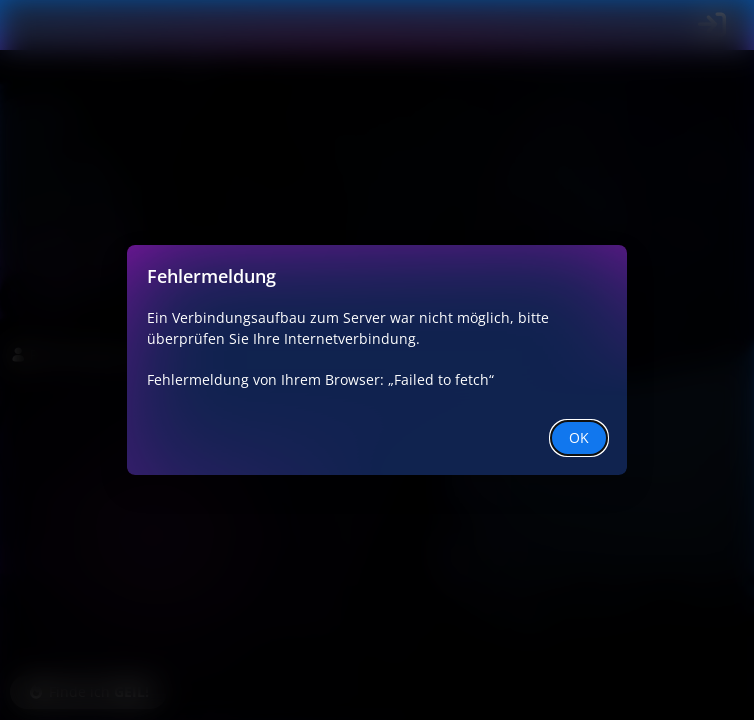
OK (579, 437)
